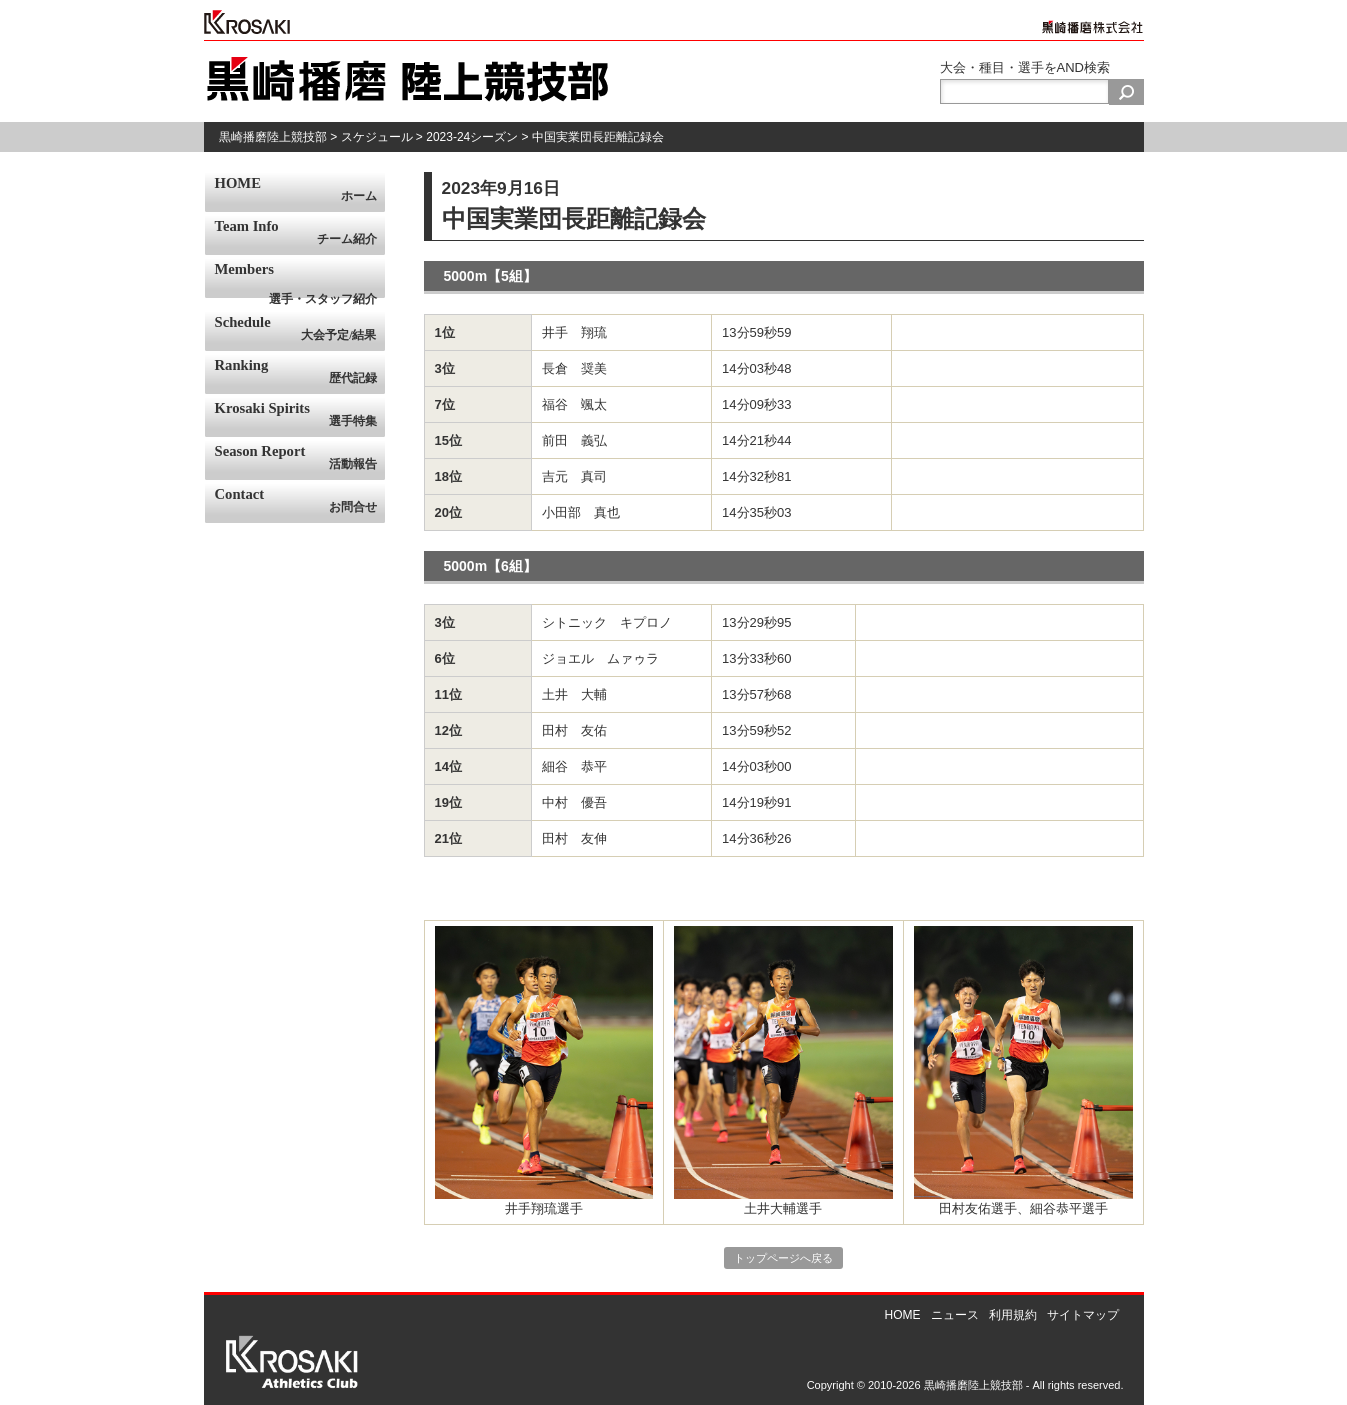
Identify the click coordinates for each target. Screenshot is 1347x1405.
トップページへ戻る (783, 1258)
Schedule (300, 329)
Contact (300, 501)
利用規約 (1013, 1315)
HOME (300, 190)
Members (300, 279)
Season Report (300, 458)
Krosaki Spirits (300, 415)
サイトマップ (1083, 1315)
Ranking (300, 372)
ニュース (955, 1315)
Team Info (300, 233)
